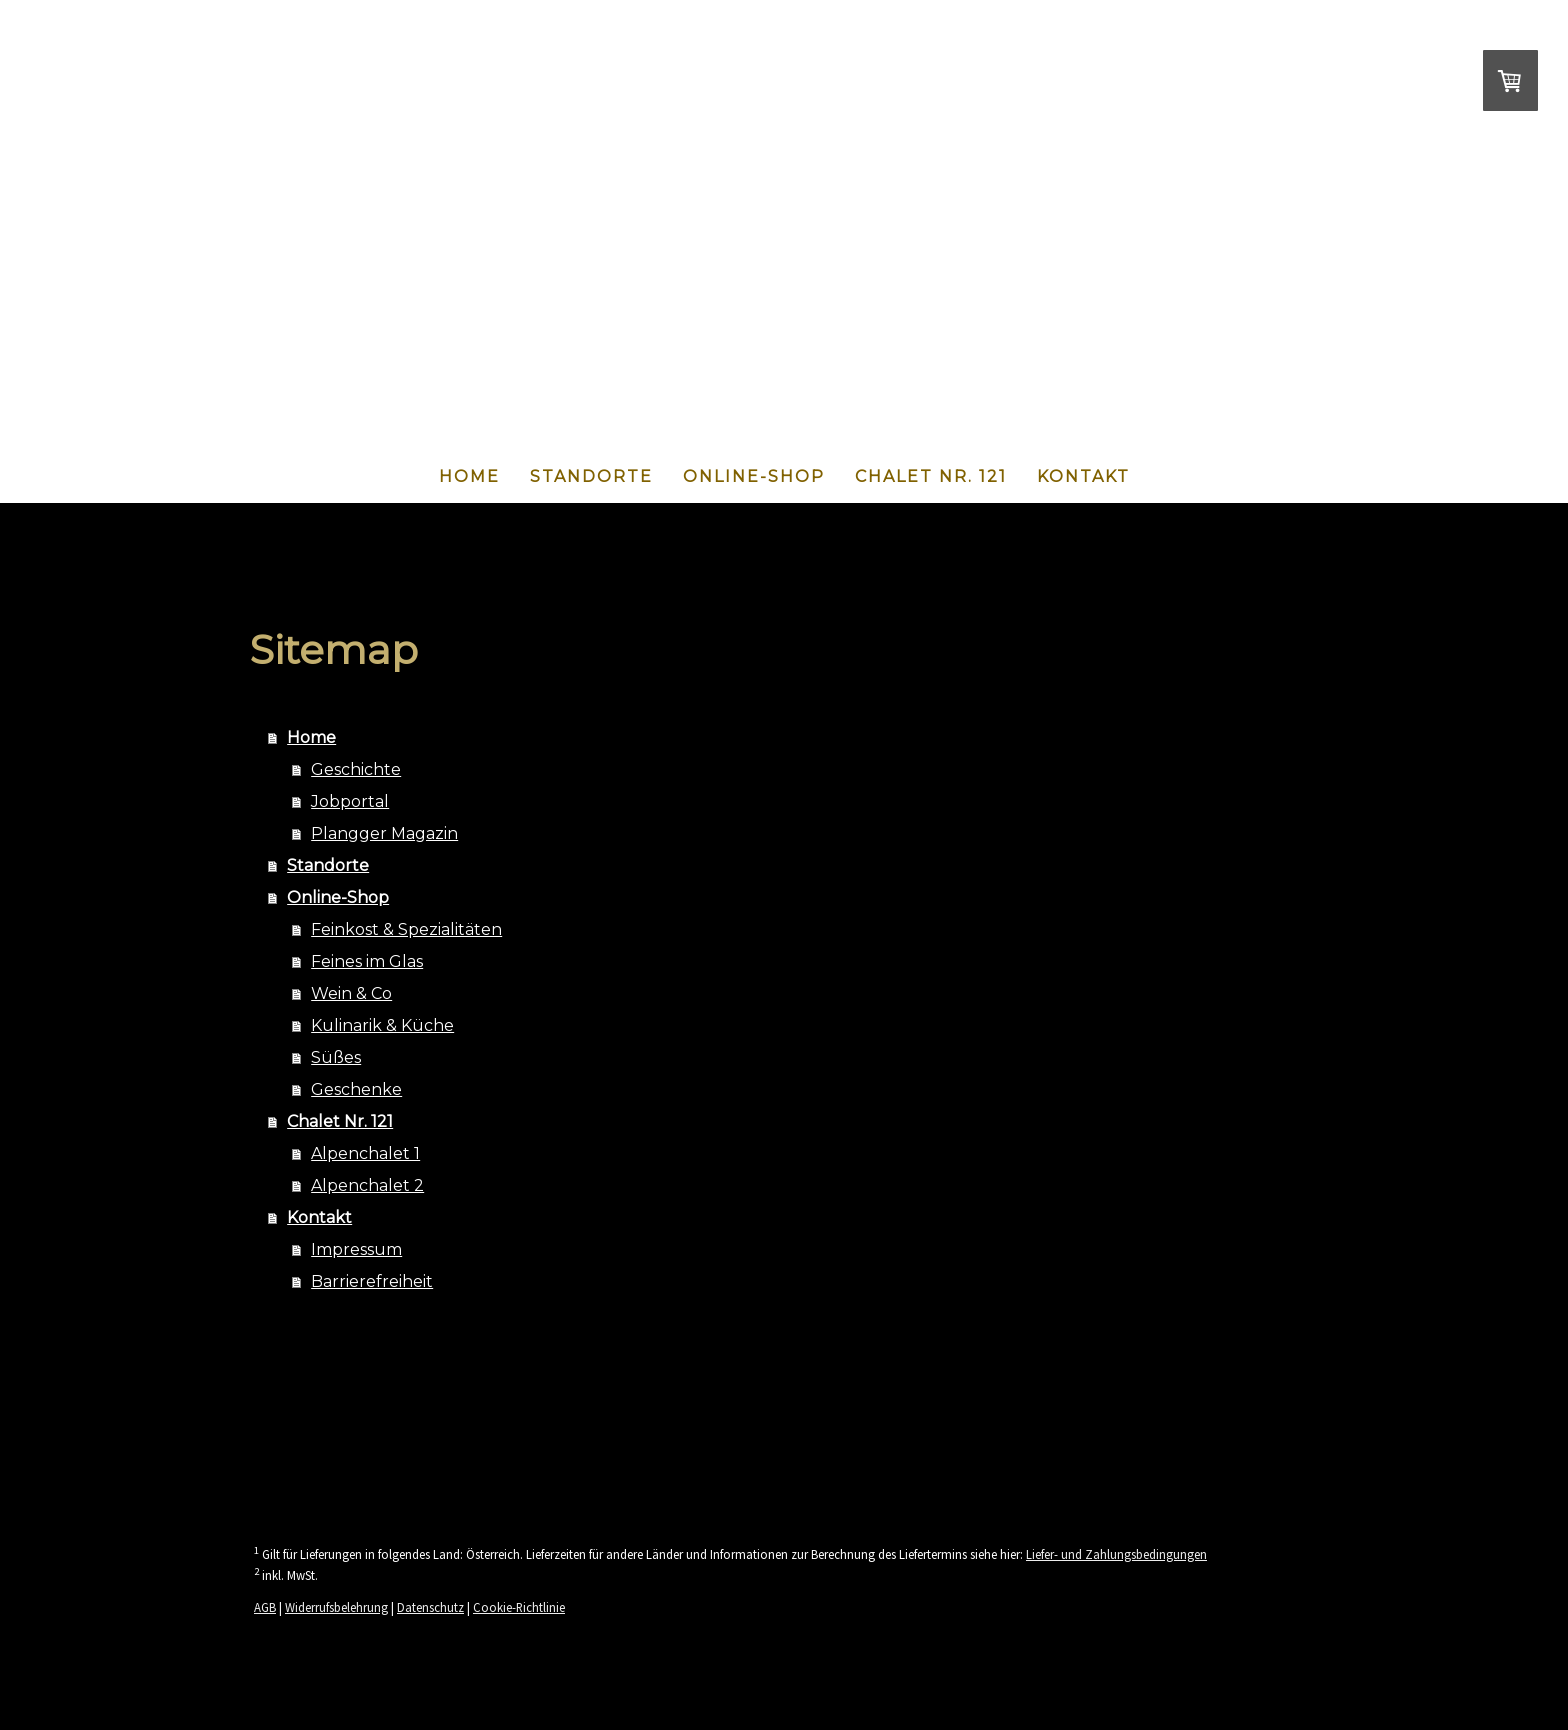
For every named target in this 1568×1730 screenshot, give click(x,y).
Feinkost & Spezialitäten (406, 929)
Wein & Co (351, 993)
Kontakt (1083, 476)
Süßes (336, 1057)
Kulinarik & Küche (382, 1025)
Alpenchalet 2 (367, 1185)
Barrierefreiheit (372, 1281)
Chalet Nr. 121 (931, 476)
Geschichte (356, 769)
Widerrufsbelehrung (336, 1607)
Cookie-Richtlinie (519, 1607)
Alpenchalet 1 (365, 1153)
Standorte (591, 476)
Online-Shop (754, 476)
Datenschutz (430, 1607)
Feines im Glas (367, 961)
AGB (265, 1607)
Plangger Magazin (384, 833)
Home (469, 476)
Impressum (356, 1249)
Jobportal (350, 801)
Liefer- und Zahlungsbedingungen (1116, 1554)
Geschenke (356, 1089)
